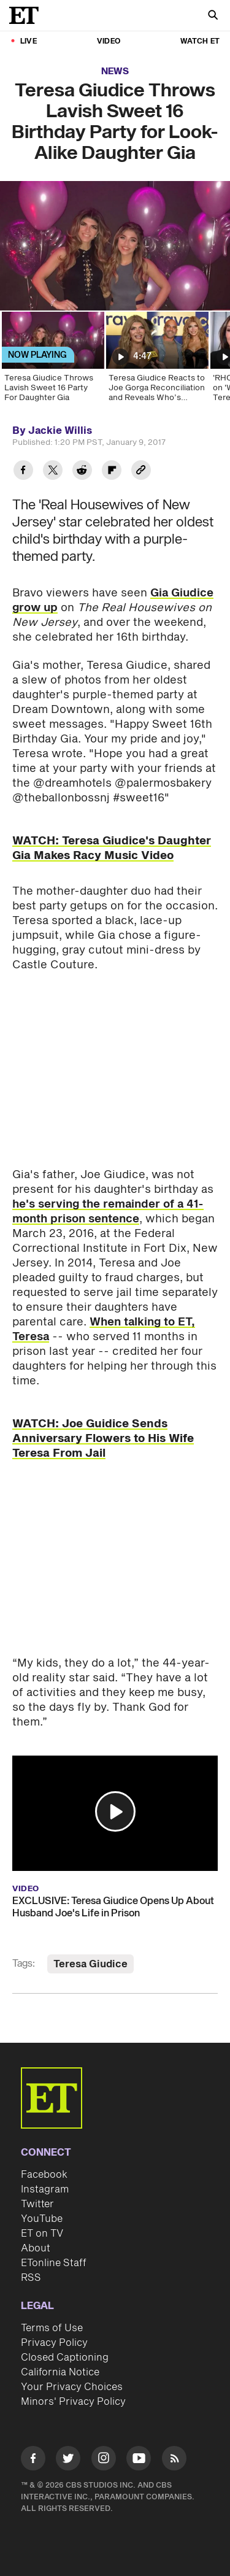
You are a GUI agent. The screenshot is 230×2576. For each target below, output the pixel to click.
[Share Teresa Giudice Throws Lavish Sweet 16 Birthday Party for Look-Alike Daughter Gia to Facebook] (23, 471)
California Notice (60, 2372)
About (35, 2248)
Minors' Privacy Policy (73, 2401)
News (115, 71)
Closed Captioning (65, 2357)
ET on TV (42, 2233)
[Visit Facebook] (33, 2460)
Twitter (37, 2204)
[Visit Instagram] (103, 2460)
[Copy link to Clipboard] (141, 471)
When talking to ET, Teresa (103, 1329)
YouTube (42, 2219)
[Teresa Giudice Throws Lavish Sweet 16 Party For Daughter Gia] (52, 361)
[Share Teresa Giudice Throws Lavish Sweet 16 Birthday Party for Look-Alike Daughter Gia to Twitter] (53, 471)
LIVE (28, 41)
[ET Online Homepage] (27, 15)
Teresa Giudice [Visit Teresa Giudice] (90, 1964)
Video (108, 41)
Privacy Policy (54, 2342)
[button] (115, 1811)
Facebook (44, 2174)
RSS (31, 2277)
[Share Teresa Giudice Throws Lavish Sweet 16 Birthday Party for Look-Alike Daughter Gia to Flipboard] (112, 471)
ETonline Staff (53, 2263)
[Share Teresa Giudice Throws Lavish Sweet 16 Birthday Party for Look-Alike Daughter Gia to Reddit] (82, 471)
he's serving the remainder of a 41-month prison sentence (108, 1211)
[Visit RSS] (174, 2460)
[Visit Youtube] (138, 2460)
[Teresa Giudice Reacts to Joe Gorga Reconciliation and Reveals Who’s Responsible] (156, 361)
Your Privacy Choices (72, 2387)
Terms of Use (52, 2328)
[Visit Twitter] (68, 2460)
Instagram (45, 2189)
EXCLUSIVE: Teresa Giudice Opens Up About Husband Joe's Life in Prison (113, 1907)
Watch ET (200, 41)
